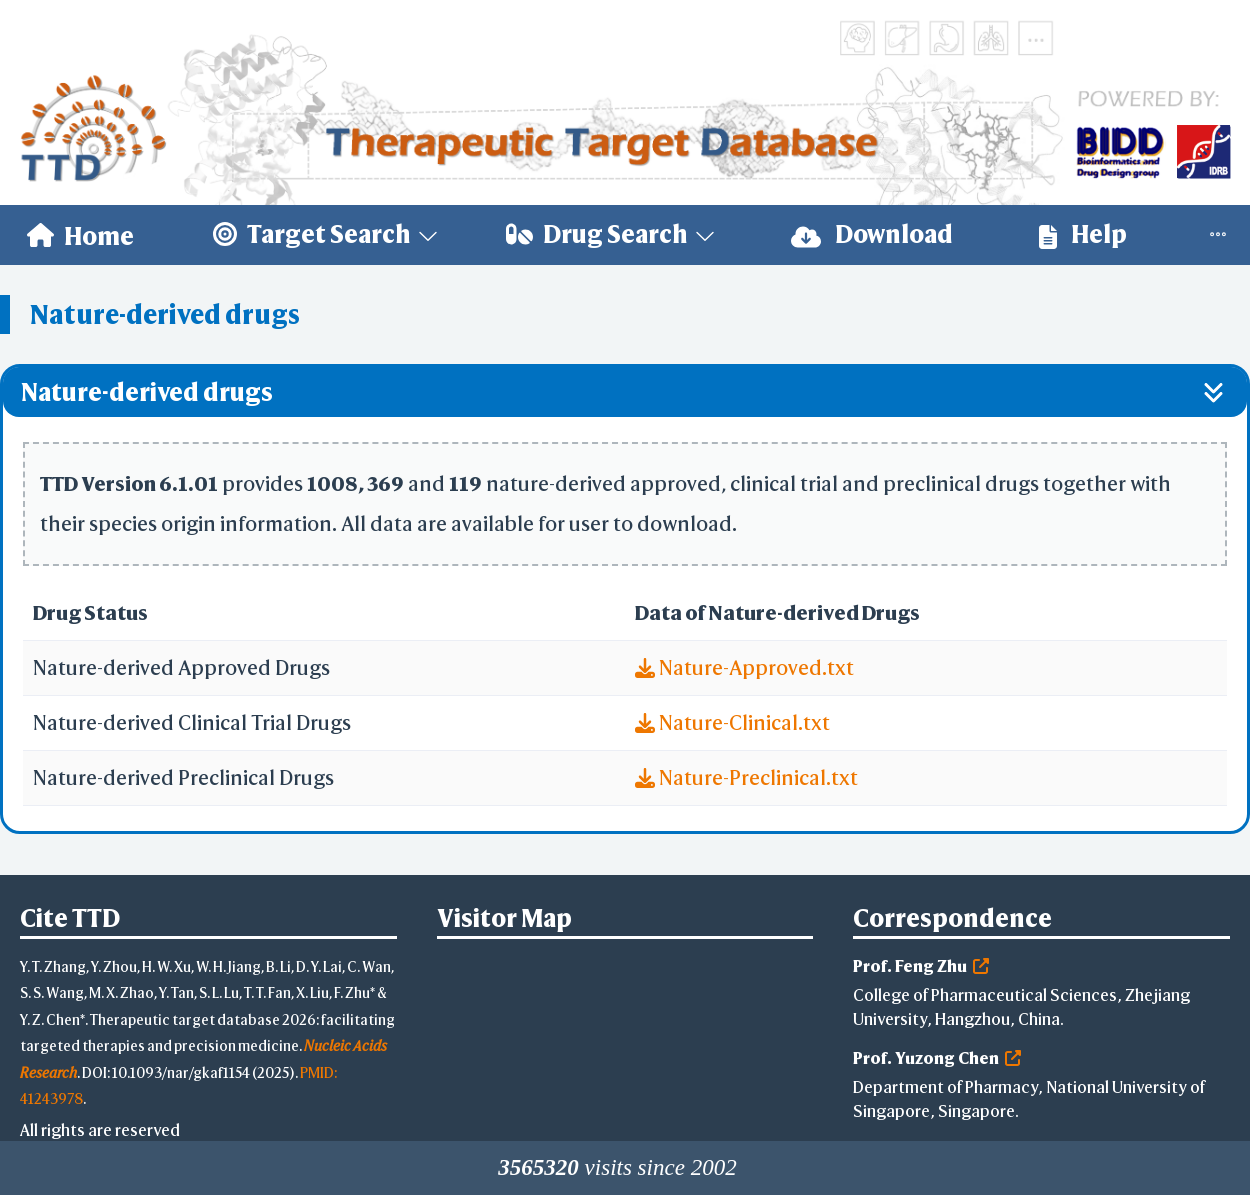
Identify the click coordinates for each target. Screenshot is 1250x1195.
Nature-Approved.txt (744, 667)
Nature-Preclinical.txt (746, 777)
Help (1083, 234)
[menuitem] (80, 235)
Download (872, 234)
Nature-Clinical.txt (732, 722)
